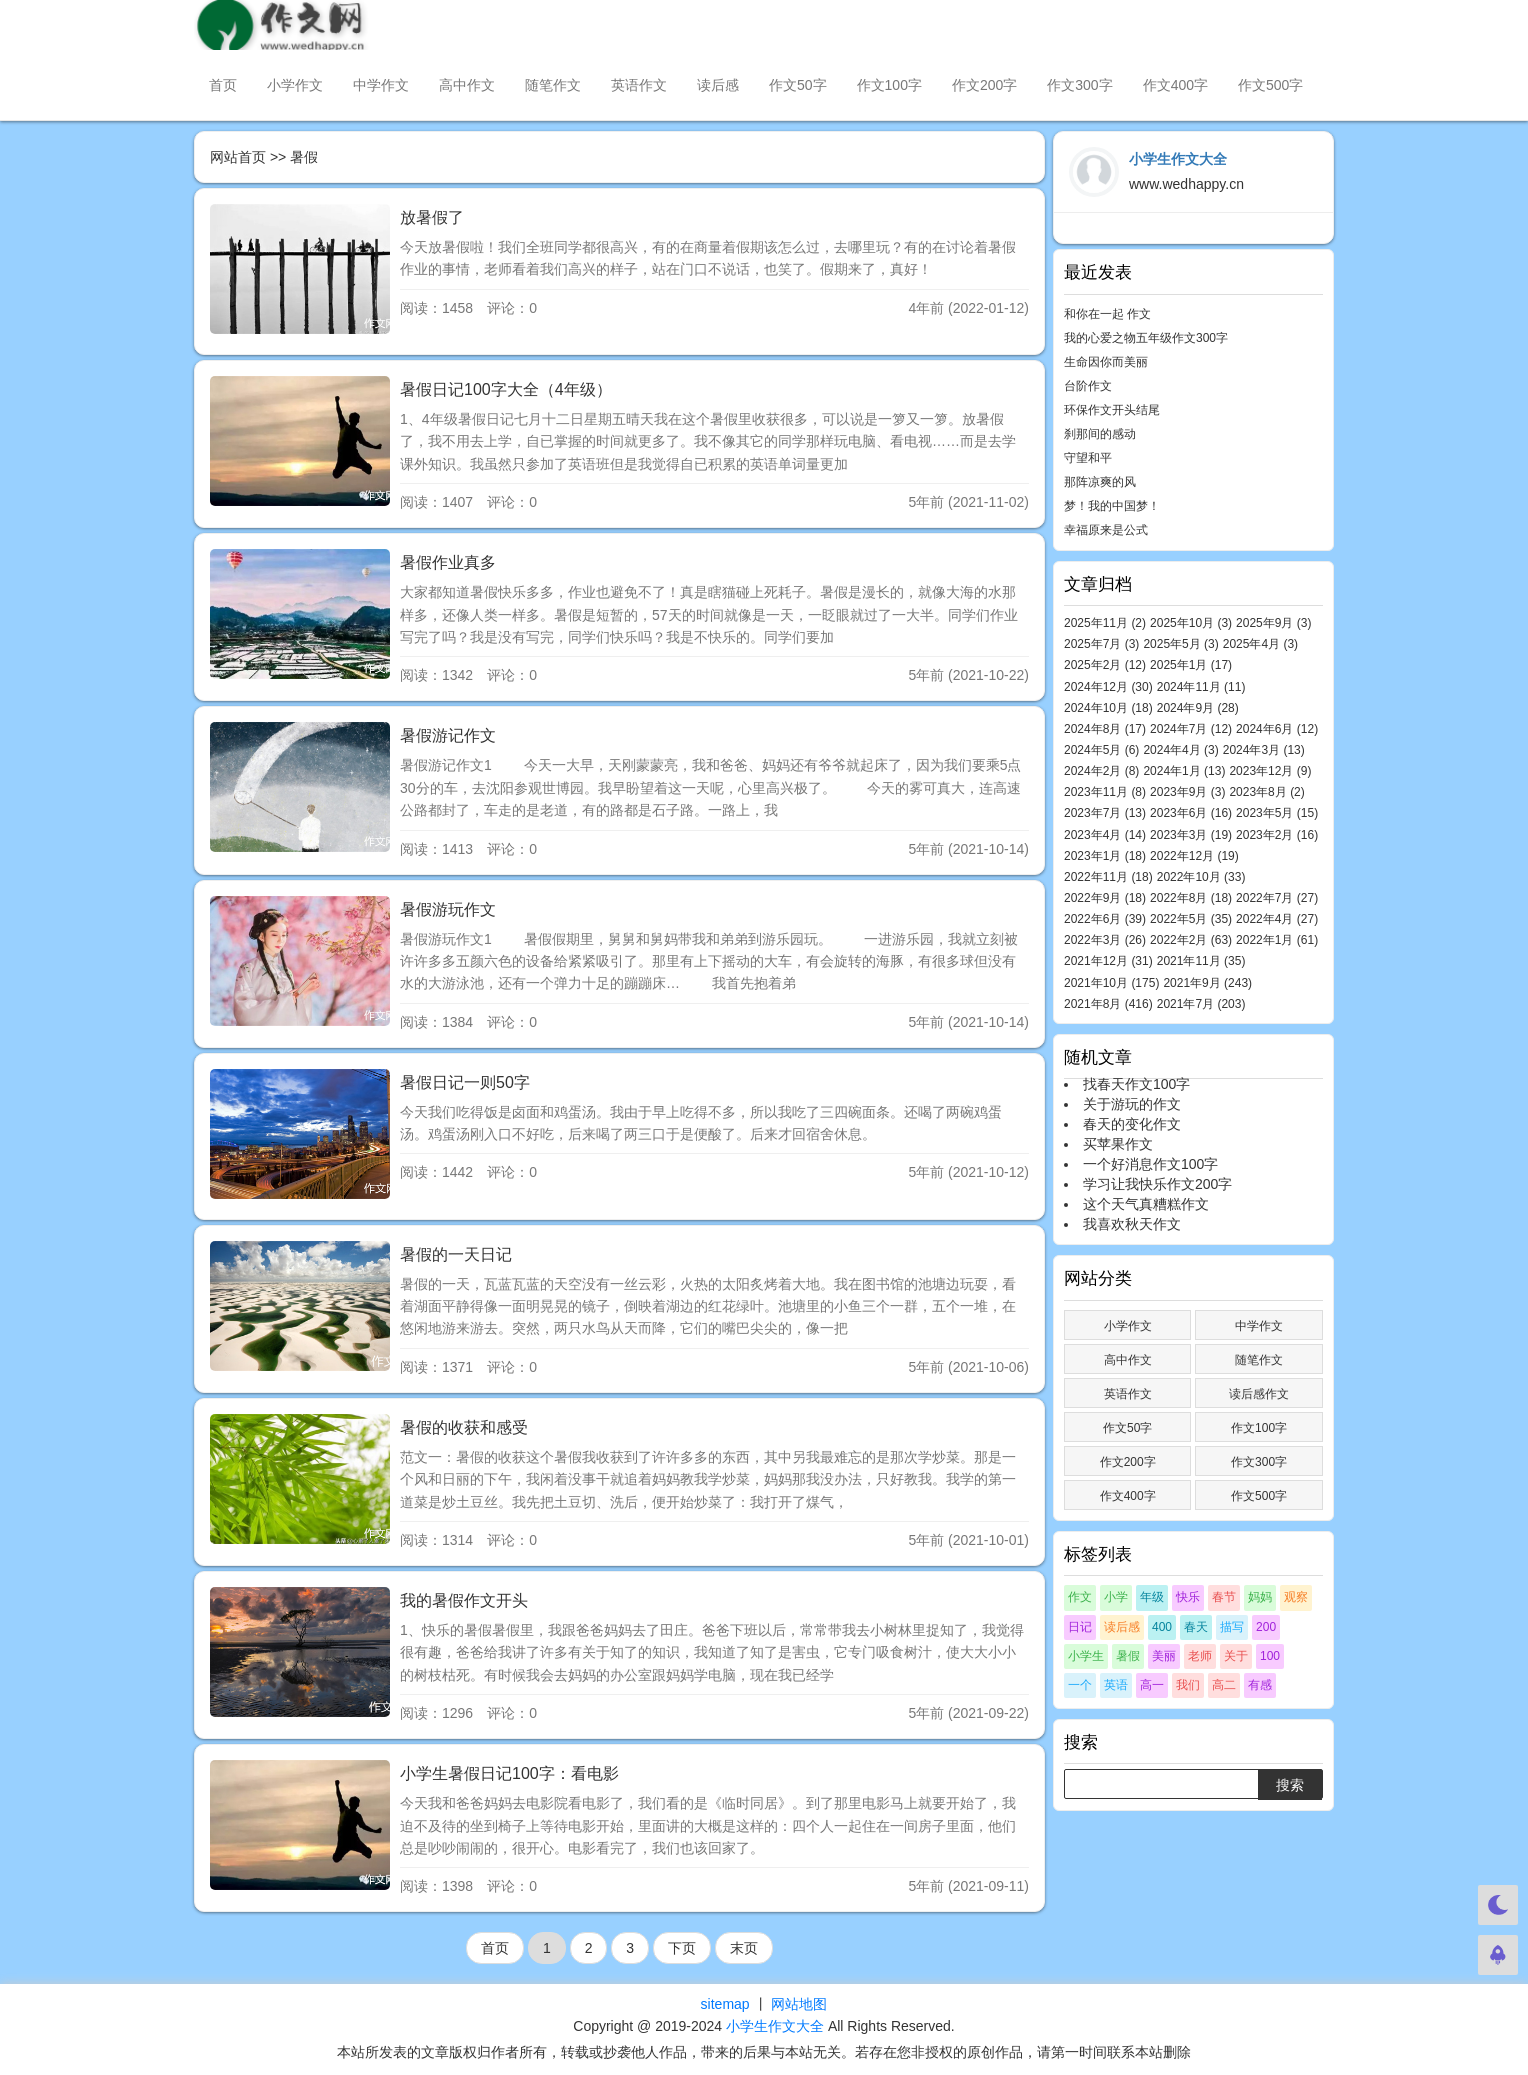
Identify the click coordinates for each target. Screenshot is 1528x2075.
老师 (1200, 1656)
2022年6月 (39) (1105, 919)
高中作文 (467, 85)
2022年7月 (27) (1277, 898)
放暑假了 (432, 217)
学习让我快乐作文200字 (1157, 1184)
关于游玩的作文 (1132, 1104)
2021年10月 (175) (1111, 983)
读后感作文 (1259, 1394)
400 (1162, 1627)
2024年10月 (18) (1108, 708)
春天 (1196, 1627)
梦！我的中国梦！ (1112, 506)
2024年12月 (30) (1108, 687)
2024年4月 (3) (1180, 750)
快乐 (1188, 1597)
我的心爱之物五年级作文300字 (1146, 338)
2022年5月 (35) (1191, 919)
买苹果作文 (1118, 1144)
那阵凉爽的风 (1100, 482)
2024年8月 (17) (1105, 729)
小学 (1116, 1597)
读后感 (718, 85)
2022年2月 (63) (1191, 940)
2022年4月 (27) (1277, 919)
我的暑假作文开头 (464, 1600)
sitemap (725, 2004)
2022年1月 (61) (1277, 940)
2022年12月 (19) (1194, 856)
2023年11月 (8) (1105, 792)
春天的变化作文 (1132, 1124)
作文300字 (1079, 85)
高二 (1224, 1685)
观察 (1296, 1597)
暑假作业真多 (448, 562)
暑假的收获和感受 (464, 1427)
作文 (1080, 1597)
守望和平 (1088, 458)
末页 (744, 1948)
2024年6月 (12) (1277, 729)
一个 (1080, 1685)
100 (1270, 1656)
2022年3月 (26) (1105, 940)
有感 (1260, 1685)
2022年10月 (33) (1201, 877)
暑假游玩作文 (448, 909)
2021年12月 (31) (1108, 961)
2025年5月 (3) (1180, 644)
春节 (1224, 1597)
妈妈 (1260, 1597)
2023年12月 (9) (1270, 771)
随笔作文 (553, 85)
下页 (682, 1948)
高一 (1152, 1685)
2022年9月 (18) (1105, 898)
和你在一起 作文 (1107, 314)
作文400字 (1175, 85)
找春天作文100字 (1136, 1084)
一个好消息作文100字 (1150, 1164)
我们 (1188, 1685)
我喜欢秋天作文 (1132, 1224)
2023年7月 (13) (1105, 813)
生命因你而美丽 (1106, 362)
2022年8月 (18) (1191, 898)
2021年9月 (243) (1207, 983)
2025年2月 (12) (1105, 665)
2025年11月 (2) (1105, 623)
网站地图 (799, 2004)
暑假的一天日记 (456, 1254)
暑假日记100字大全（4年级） (506, 389)
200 (1266, 1627)
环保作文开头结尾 (1112, 410)
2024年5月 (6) (1101, 750)
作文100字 (889, 85)
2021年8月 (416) (1108, 1004)
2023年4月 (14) (1105, 835)
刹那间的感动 (1100, 434)
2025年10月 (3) (1191, 623)
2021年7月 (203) (1201, 1004)
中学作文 (381, 85)
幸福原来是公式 (1106, 530)
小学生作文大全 (775, 2026)
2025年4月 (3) (1260, 644)
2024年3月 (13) (1264, 750)
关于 (1236, 1656)
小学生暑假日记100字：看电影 (509, 1773)
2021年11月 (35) (1201, 961)
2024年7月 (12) (1191, 729)
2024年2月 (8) (1101, 771)
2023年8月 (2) (1266, 792)
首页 (223, 85)
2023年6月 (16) (1191, 813)
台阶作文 (1088, 386)
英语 (1116, 1685)
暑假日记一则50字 (465, 1082)
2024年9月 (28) (1198, 708)
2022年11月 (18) (1108, 877)
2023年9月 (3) (1187, 792)
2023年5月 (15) (1277, 813)
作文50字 (798, 85)
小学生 (1086, 1656)
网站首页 (238, 157)
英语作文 (639, 85)
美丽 (1164, 1656)
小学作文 (295, 85)
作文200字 (984, 85)
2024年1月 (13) (1184, 771)
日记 (1080, 1627)
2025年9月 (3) (1273, 623)
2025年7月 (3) (1101, 644)
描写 (1232, 1627)
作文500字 (1270, 85)
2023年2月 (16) (1277, 835)
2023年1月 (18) (1105, 856)
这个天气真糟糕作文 (1146, 1204)
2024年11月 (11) (1201, 687)
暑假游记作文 (448, 735)
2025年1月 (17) (1191, 665)
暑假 (1128, 1656)
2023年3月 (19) (1191, 835)
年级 (1152, 1597)
